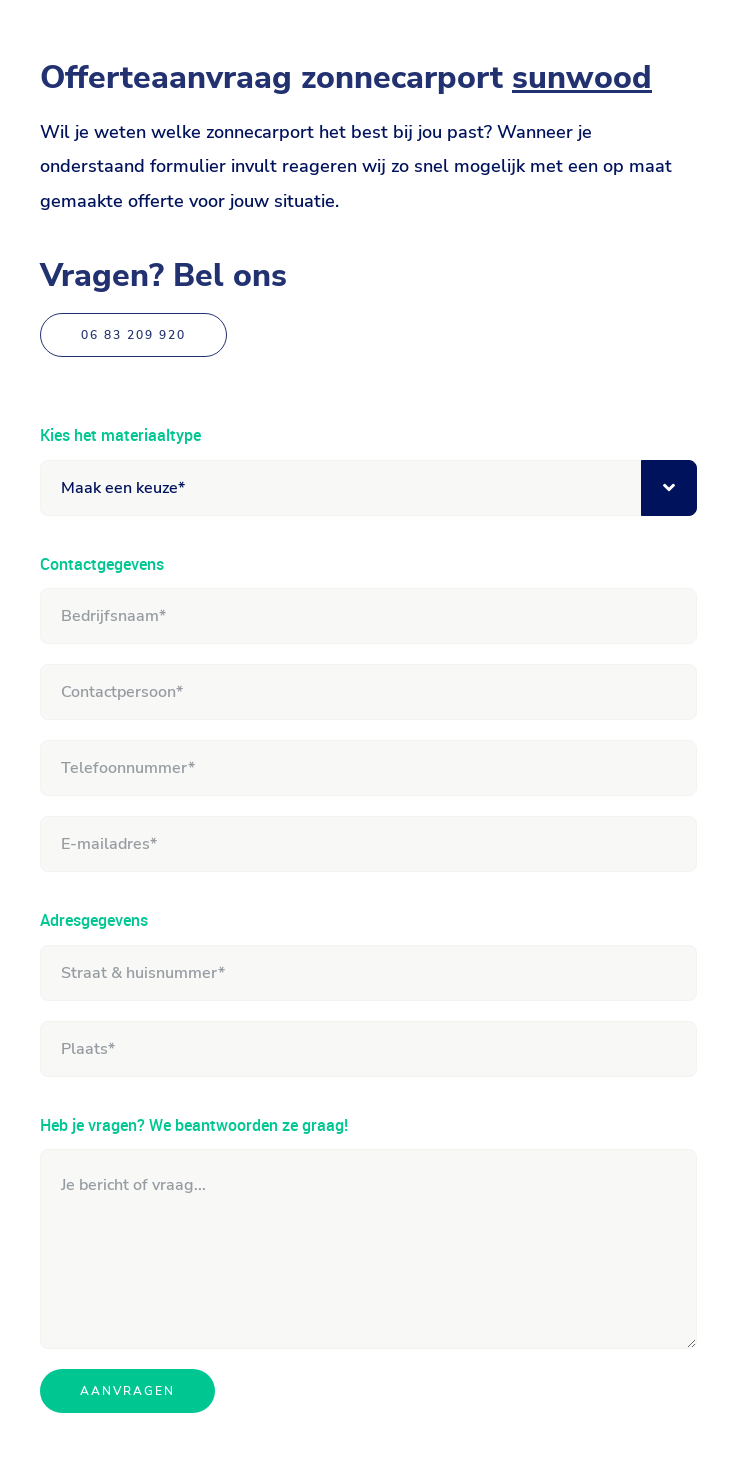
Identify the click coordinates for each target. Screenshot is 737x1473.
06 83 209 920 (133, 335)
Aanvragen (127, 1391)
